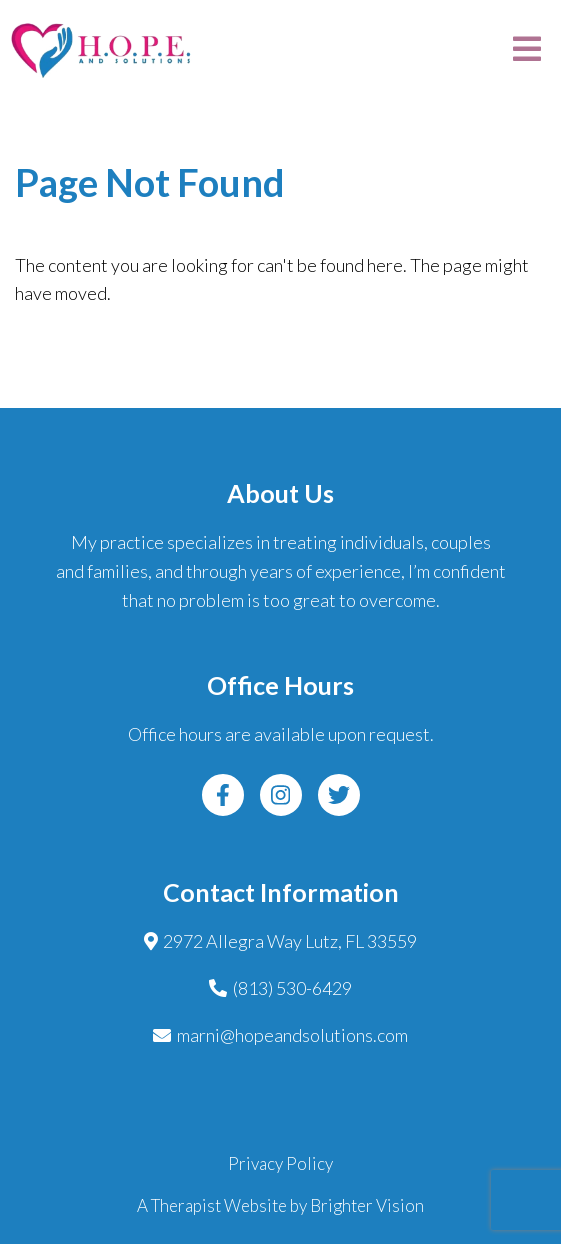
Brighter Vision (367, 1205)
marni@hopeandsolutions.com (292, 1035)
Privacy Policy (280, 1163)
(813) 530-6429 (292, 988)
